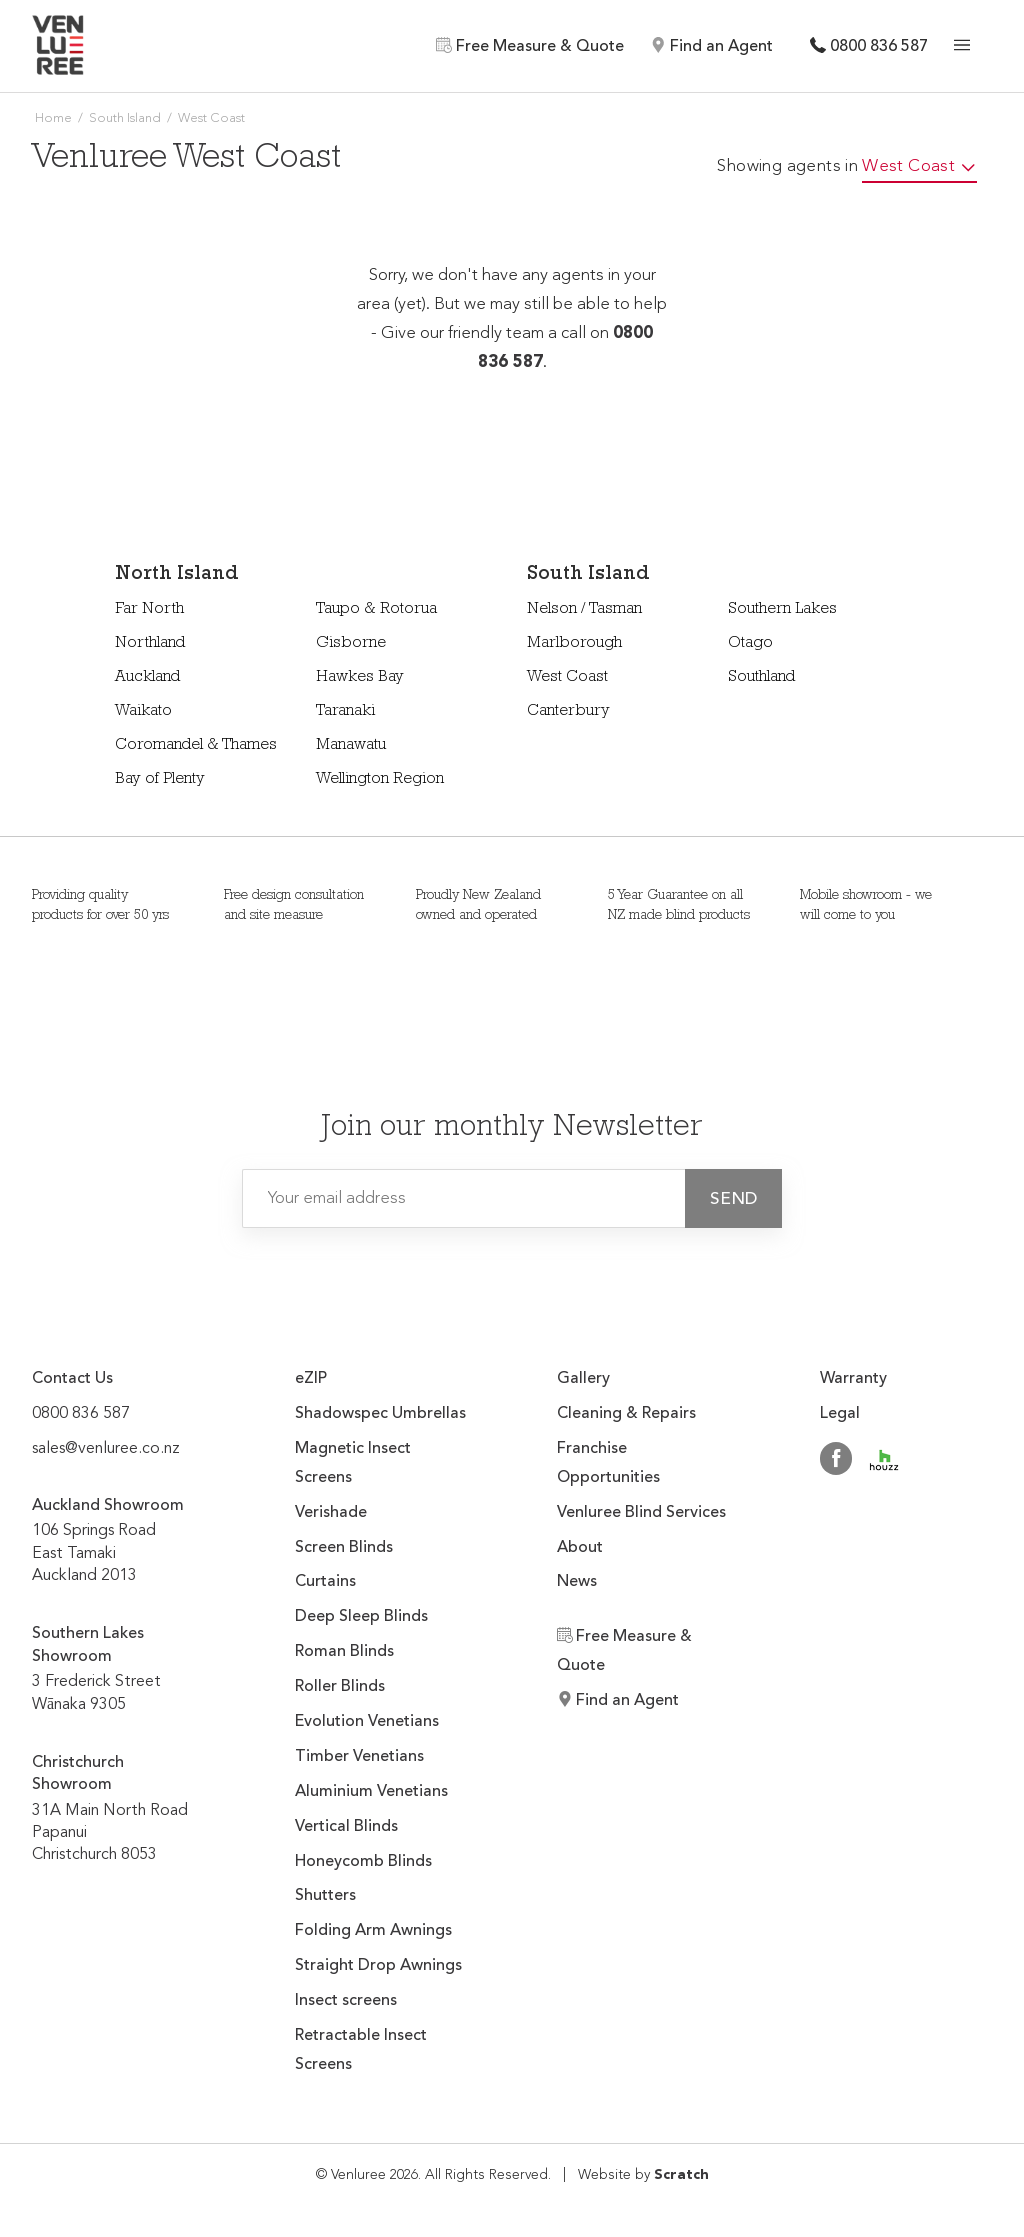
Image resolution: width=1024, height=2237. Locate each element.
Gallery (583, 1379)
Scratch (681, 2175)
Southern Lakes (782, 610)
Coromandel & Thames (196, 746)
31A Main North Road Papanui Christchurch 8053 (118, 1798)
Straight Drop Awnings (378, 1966)
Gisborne (351, 644)
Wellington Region (380, 780)
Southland (761, 678)
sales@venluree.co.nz (106, 1449)
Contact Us (72, 1379)
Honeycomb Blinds (363, 1862)
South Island (125, 118)
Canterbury (568, 712)
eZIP (311, 1379)
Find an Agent (711, 46)
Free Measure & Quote (530, 46)
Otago (750, 644)
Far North (149, 610)
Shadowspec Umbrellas (380, 1414)
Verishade (331, 1513)
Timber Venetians (359, 1757)
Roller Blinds (340, 1687)
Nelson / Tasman (584, 610)
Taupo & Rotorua (376, 610)
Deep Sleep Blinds (361, 1617)
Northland (150, 644)
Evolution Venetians (367, 1722)
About (580, 1548)
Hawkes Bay (360, 678)
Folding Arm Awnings (373, 1931)
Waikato (143, 712)
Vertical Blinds (346, 1827)
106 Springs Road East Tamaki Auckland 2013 (108, 1529)
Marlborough (574, 644)
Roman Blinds (344, 1652)
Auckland (147, 678)
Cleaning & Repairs (626, 1414)
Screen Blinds (344, 1548)
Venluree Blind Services (641, 1513)
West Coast (567, 678)
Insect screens (346, 2001)
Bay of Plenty (160, 780)
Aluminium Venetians (371, 1792)
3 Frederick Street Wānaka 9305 (118, 1657)
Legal (840, 1414)
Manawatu (351, 746)
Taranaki (345, 712)
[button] (733, 1198)
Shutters (325, 1896)
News (577, 1582)
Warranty (853, 1379)
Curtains (325, 1582)
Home (53, 118)
